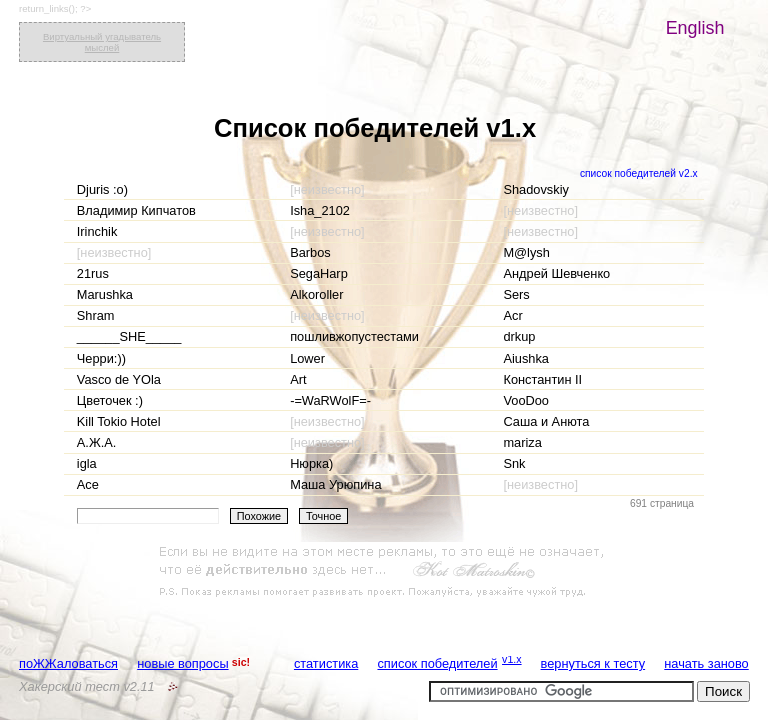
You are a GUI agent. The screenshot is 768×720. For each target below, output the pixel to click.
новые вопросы (182, 663)
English (695, 28)
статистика (326, 663)
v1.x (512, 659)
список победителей (437, 663)
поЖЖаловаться (68, 663)
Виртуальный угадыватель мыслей (102, 42)
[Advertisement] (384, 572)
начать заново (706, 663)
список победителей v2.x (639, 173)
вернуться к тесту (593, 663)
